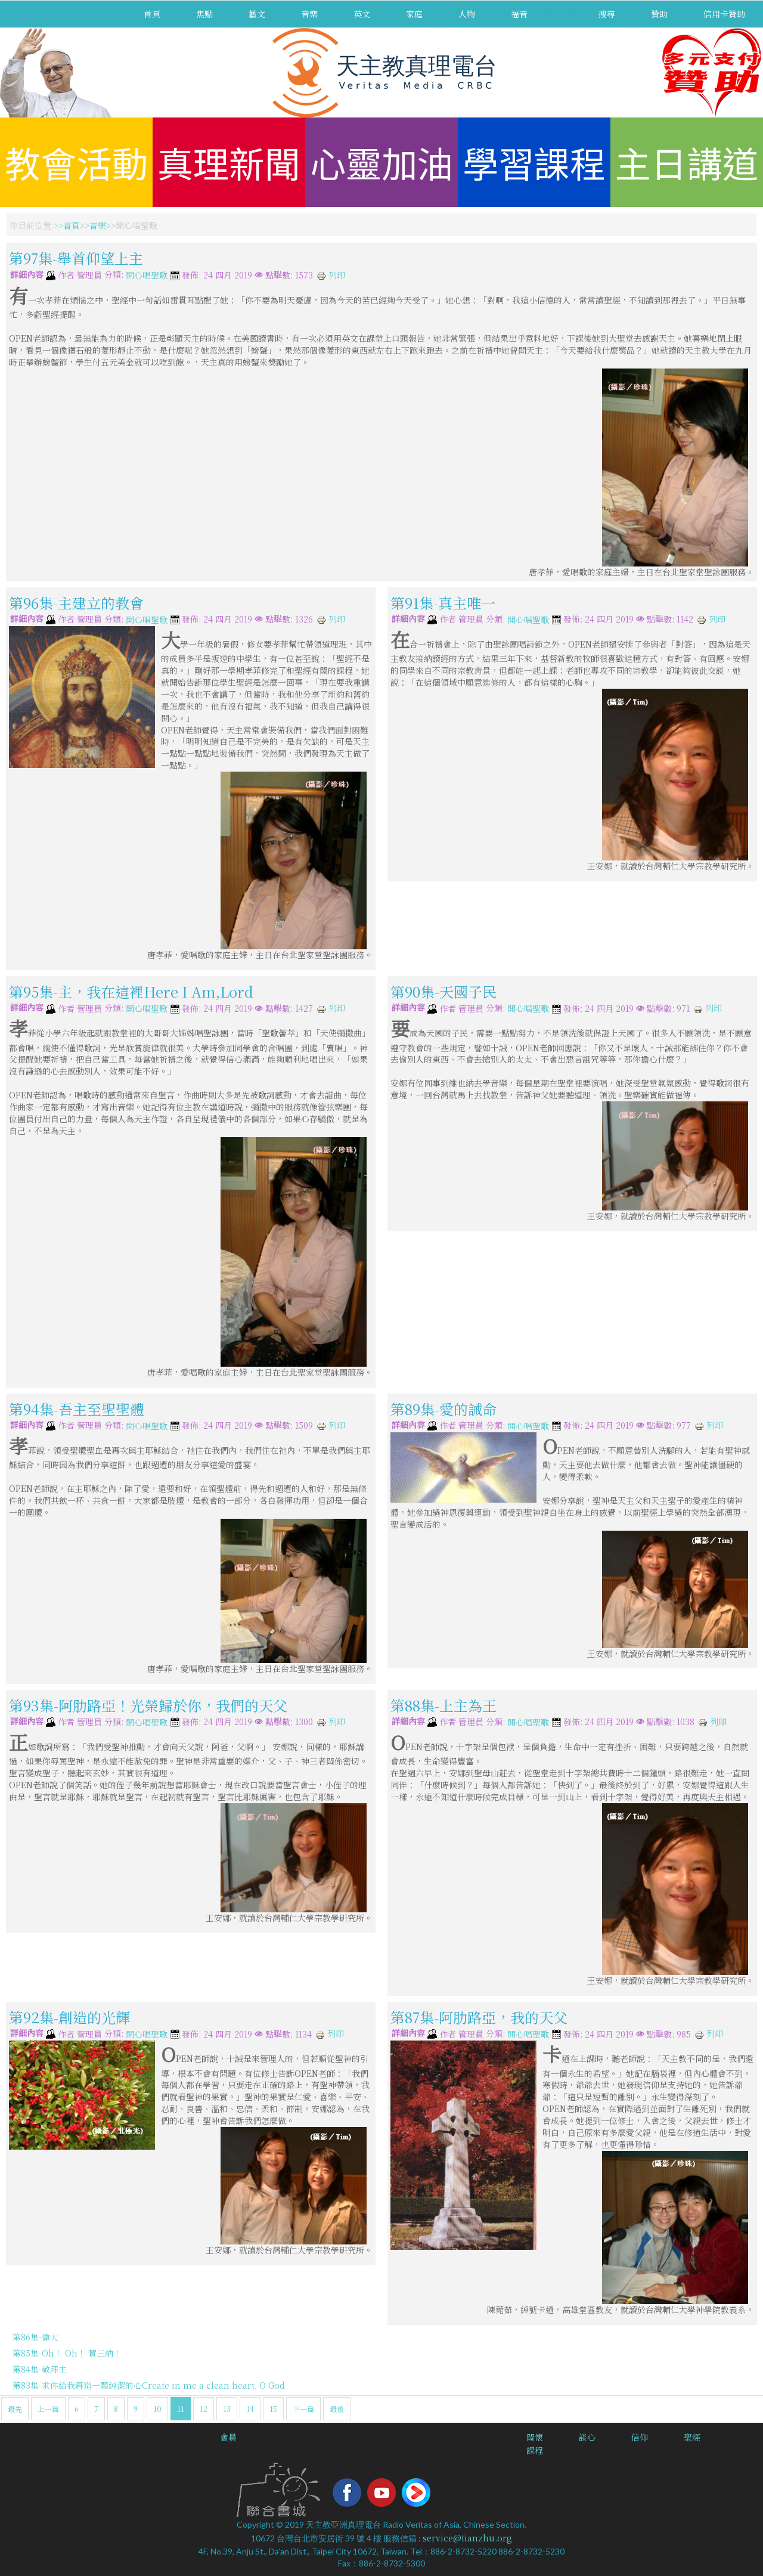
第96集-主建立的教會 (76, 602)
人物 (466, 14)
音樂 (309, 14)
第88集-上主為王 (443, 1704)
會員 (228, 2437)
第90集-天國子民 (443, 991)
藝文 (257, 14)
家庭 (414, 14)
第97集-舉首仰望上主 (76, 257)
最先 (15, 2409)
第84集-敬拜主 (40, 2369)
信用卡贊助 (724, 14)
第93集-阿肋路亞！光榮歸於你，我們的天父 (148, 1704)
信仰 (639, 2437)
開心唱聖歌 (147, 275)
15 (273, 2409)
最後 (337, 2409)
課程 (534, 2450)
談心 (587, 2437)
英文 (361, 14)
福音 (519, 14)
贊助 (659, 14)
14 (250, 2409)
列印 (331, 275)
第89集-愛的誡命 (443, 1408)
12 (203, 2409)
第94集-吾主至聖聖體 (76, 1408)
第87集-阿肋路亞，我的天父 (478, 2017)
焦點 (204, 14)
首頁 (152, 14)
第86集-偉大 (35, 2337)
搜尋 (606, 14)
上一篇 (48, 2409)
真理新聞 (228, 162)
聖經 (692, 2437)
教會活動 (76, 162)
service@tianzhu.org (467, 2538)
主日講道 (686, 162)
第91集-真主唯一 (442, 602)
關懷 (534, 2437)
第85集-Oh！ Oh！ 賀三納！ (67, 2353)
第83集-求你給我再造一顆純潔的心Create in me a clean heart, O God (149, 2385)
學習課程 (534, 162)
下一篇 (303, 2409)
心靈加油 (381, 162)
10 (157, 2409)
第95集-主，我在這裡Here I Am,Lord (131, 991)
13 (227, 2409)
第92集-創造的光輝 (69, 2017)
